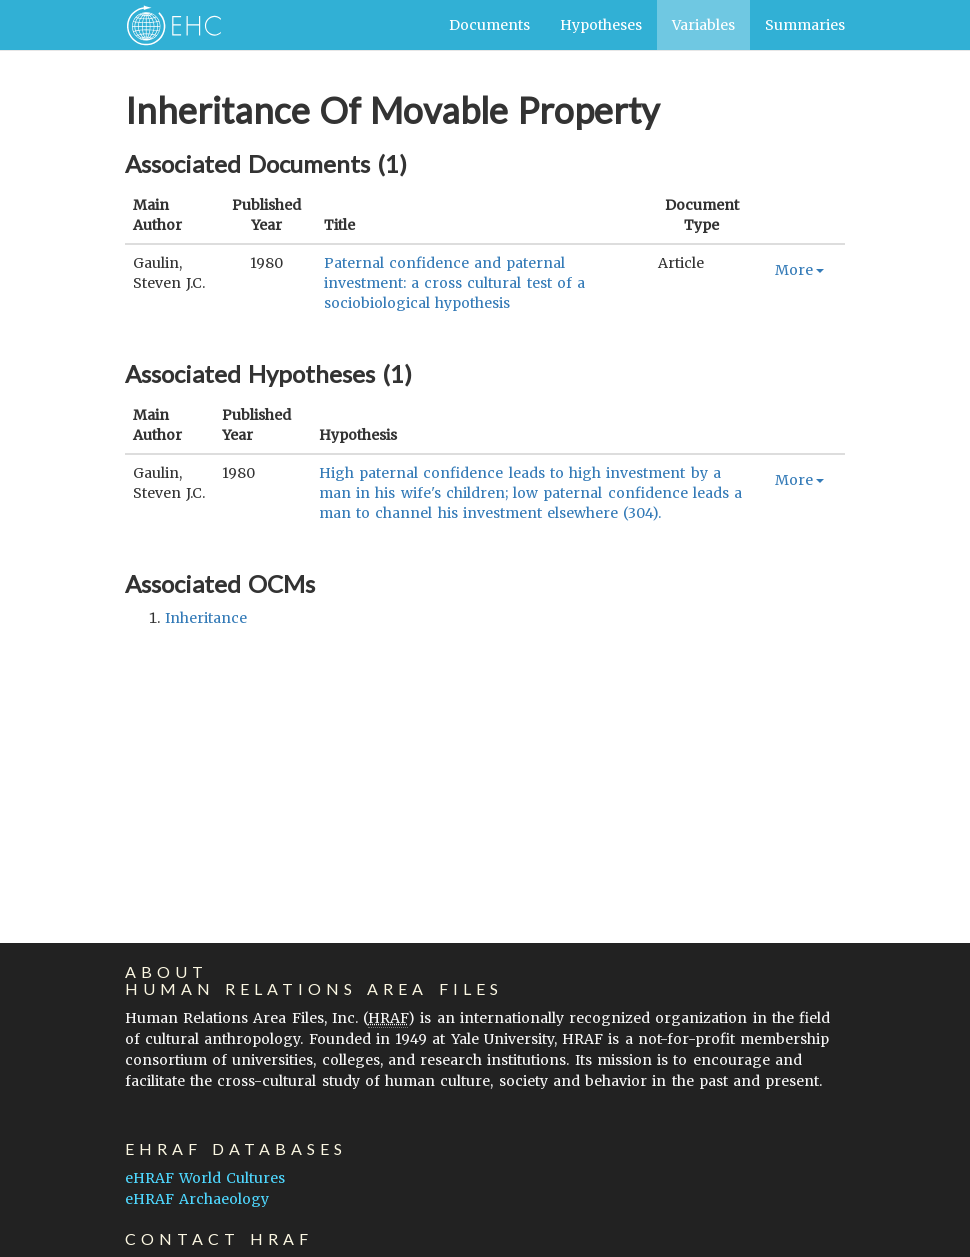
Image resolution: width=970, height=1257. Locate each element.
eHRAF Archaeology (197, 1199)
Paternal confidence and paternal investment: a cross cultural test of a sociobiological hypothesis (454, 283)
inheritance (206, 618)
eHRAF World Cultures (205, 1178)
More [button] (799, 270)
